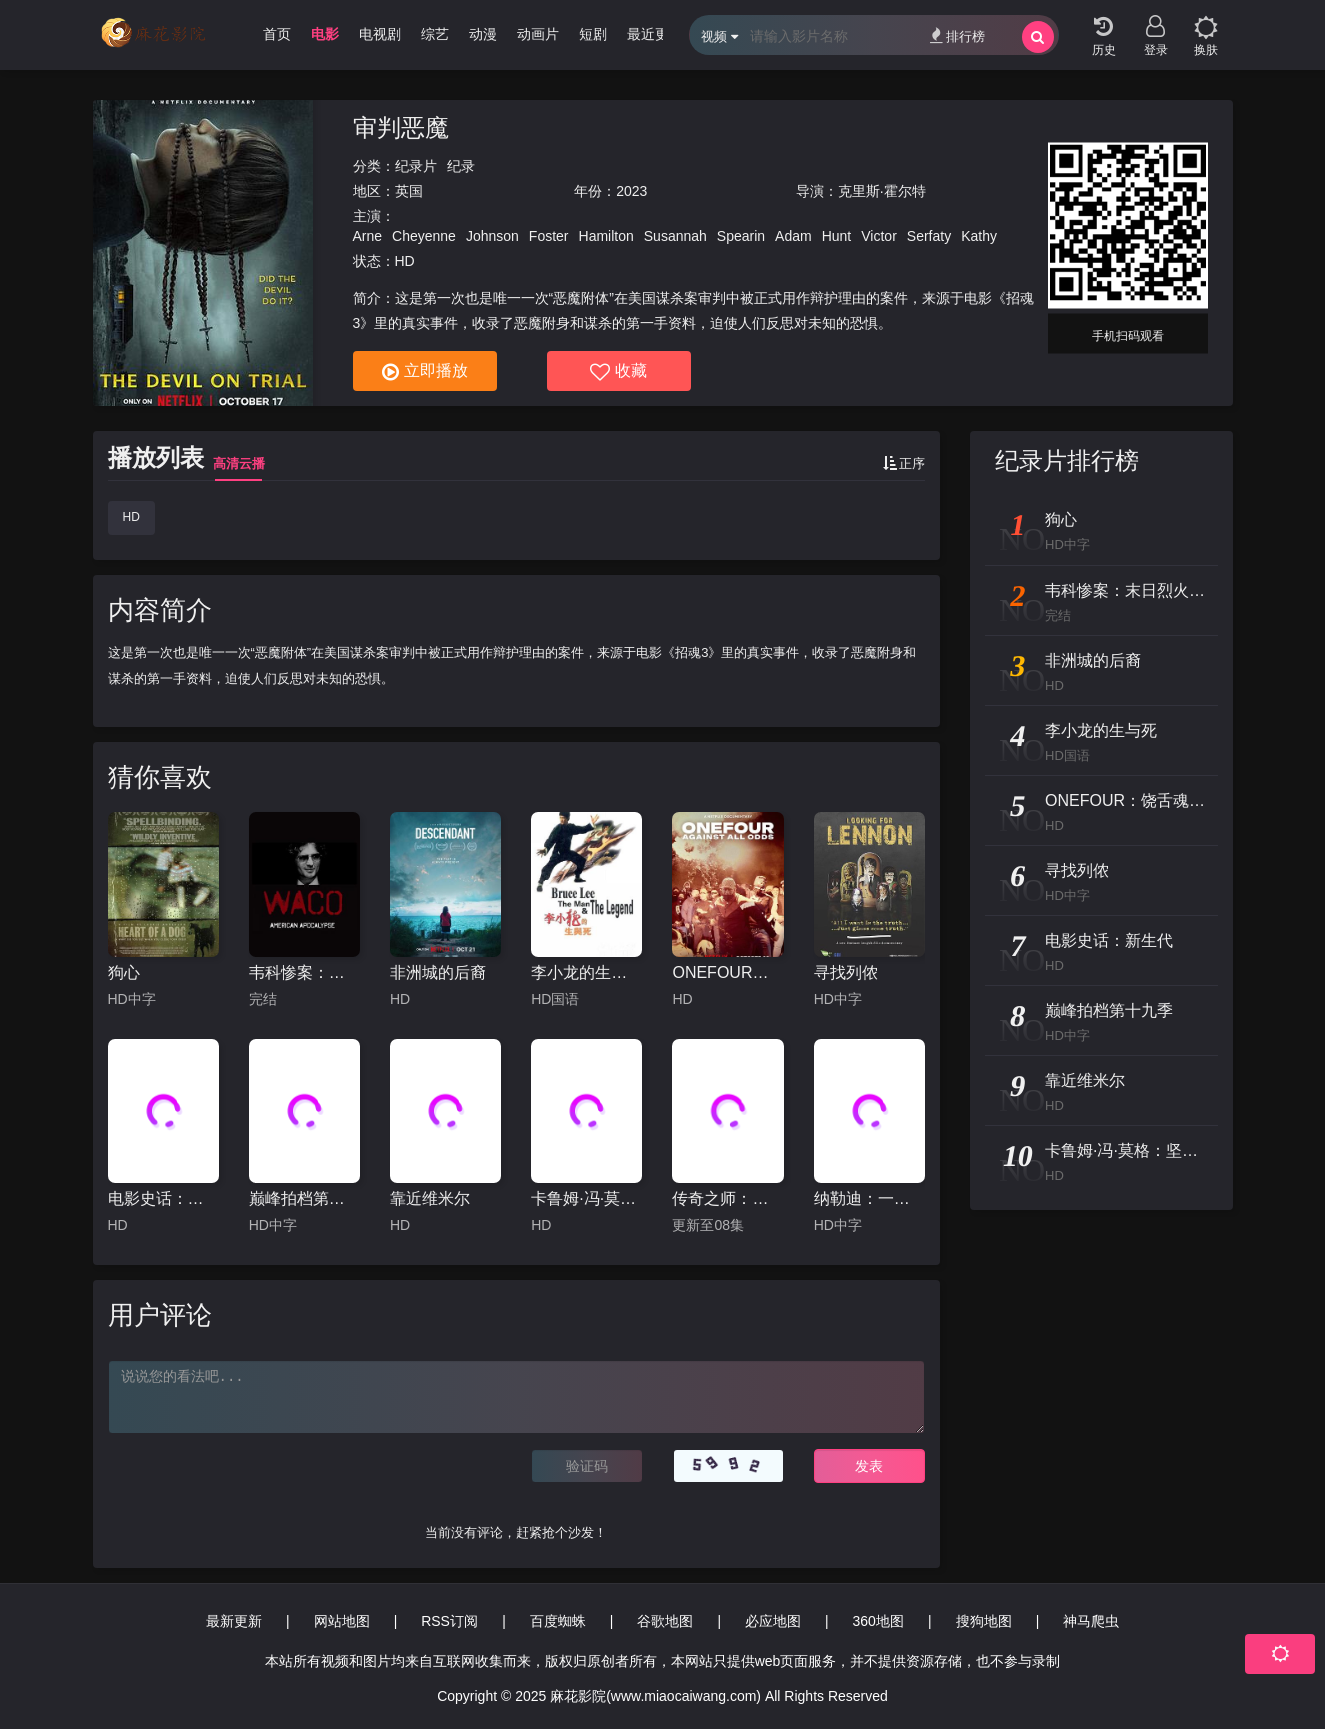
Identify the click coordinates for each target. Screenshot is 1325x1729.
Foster (549, 236)
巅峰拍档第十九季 (304, 1198)
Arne (368, 236)
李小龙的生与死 (586, 972)
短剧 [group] (593, 34)
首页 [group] (277, 34)
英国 (409, 191)
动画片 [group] (538, 34)
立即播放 (425, 372)
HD (131, 517)
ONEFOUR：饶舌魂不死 (727, 972)
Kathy (979, 236)
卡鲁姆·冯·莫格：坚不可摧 (586, 1198)
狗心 (124, 972)
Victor (879, 236)
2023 (631, 191)
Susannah (675, 236)
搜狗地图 (984, 1621)
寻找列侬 (846, 972)
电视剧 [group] (380, 34)
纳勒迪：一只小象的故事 (869, 1198)
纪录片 (416, 166)
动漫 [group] (483, 34)
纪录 (461, 166)
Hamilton (606, 236)
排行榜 (957, 35)
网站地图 (342, 1621)
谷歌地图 (665, 1621)
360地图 (878, 1621)
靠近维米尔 (430, 1198)
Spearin (741, 236)
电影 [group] (325, 34)
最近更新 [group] (655, 34)
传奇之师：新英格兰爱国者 (727, 1198)
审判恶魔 (401, 127)
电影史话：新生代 (163, 1198)
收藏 (618, 372)
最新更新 (234, 1621)
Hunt (837, 236)
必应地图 (773, 1621)
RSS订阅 (449, 1621)
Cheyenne (424, 236)
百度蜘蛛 (558, 1621)
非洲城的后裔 (438, 972)
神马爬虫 (1091, 1621)
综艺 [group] (435, 34)
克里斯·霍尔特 (882, 191)
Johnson (492, 236)
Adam (793, 236)
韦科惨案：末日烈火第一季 (304, 972)
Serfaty (929, 236)
